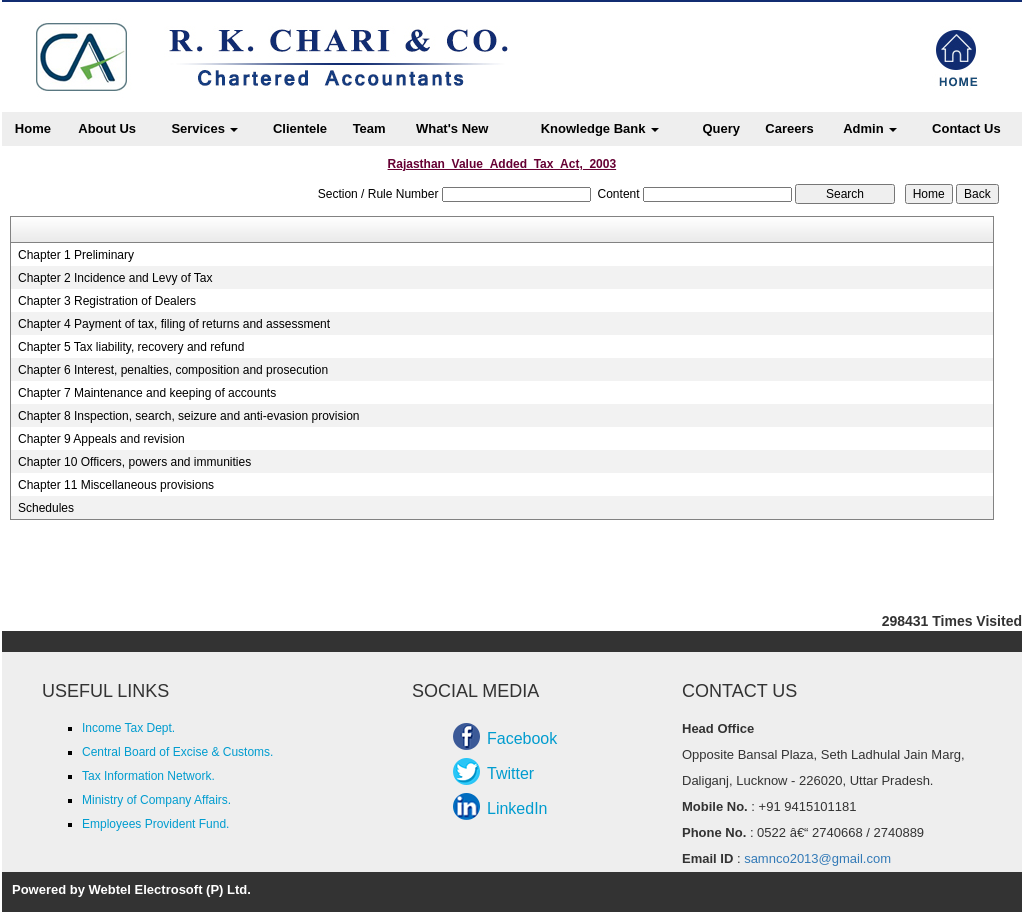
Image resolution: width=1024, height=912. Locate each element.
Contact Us (966, 128)
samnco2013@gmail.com (817, 858)
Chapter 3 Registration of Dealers (107, 301)
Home (33, 128)
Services (204, 128)
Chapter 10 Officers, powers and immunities (134, 462)
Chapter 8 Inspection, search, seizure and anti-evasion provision (189, 416)
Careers (789, 128)
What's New (452, 128)
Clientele (300, 128)
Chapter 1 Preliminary (76, 255)
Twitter (510, 773)
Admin (870, 128)
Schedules (46, 508)
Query (721, 128)
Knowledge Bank (600, 128)
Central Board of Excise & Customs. (177, 752)
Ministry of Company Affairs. (156, 800)
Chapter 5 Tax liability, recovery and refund (131, 347)
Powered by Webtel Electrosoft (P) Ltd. (131, 889)
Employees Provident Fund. (155, 824)
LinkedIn (517, 808)
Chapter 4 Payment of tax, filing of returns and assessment (174, 324)
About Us (107, 128)
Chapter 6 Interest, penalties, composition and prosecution (173, 370)
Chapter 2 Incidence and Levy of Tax (115, 278)
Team (369, 128)
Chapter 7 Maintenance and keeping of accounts (147, 393)
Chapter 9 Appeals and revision (101, 439)
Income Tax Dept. (128, 728)
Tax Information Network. (148, 776)
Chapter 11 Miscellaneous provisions (116, 485)
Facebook (522, 738)
